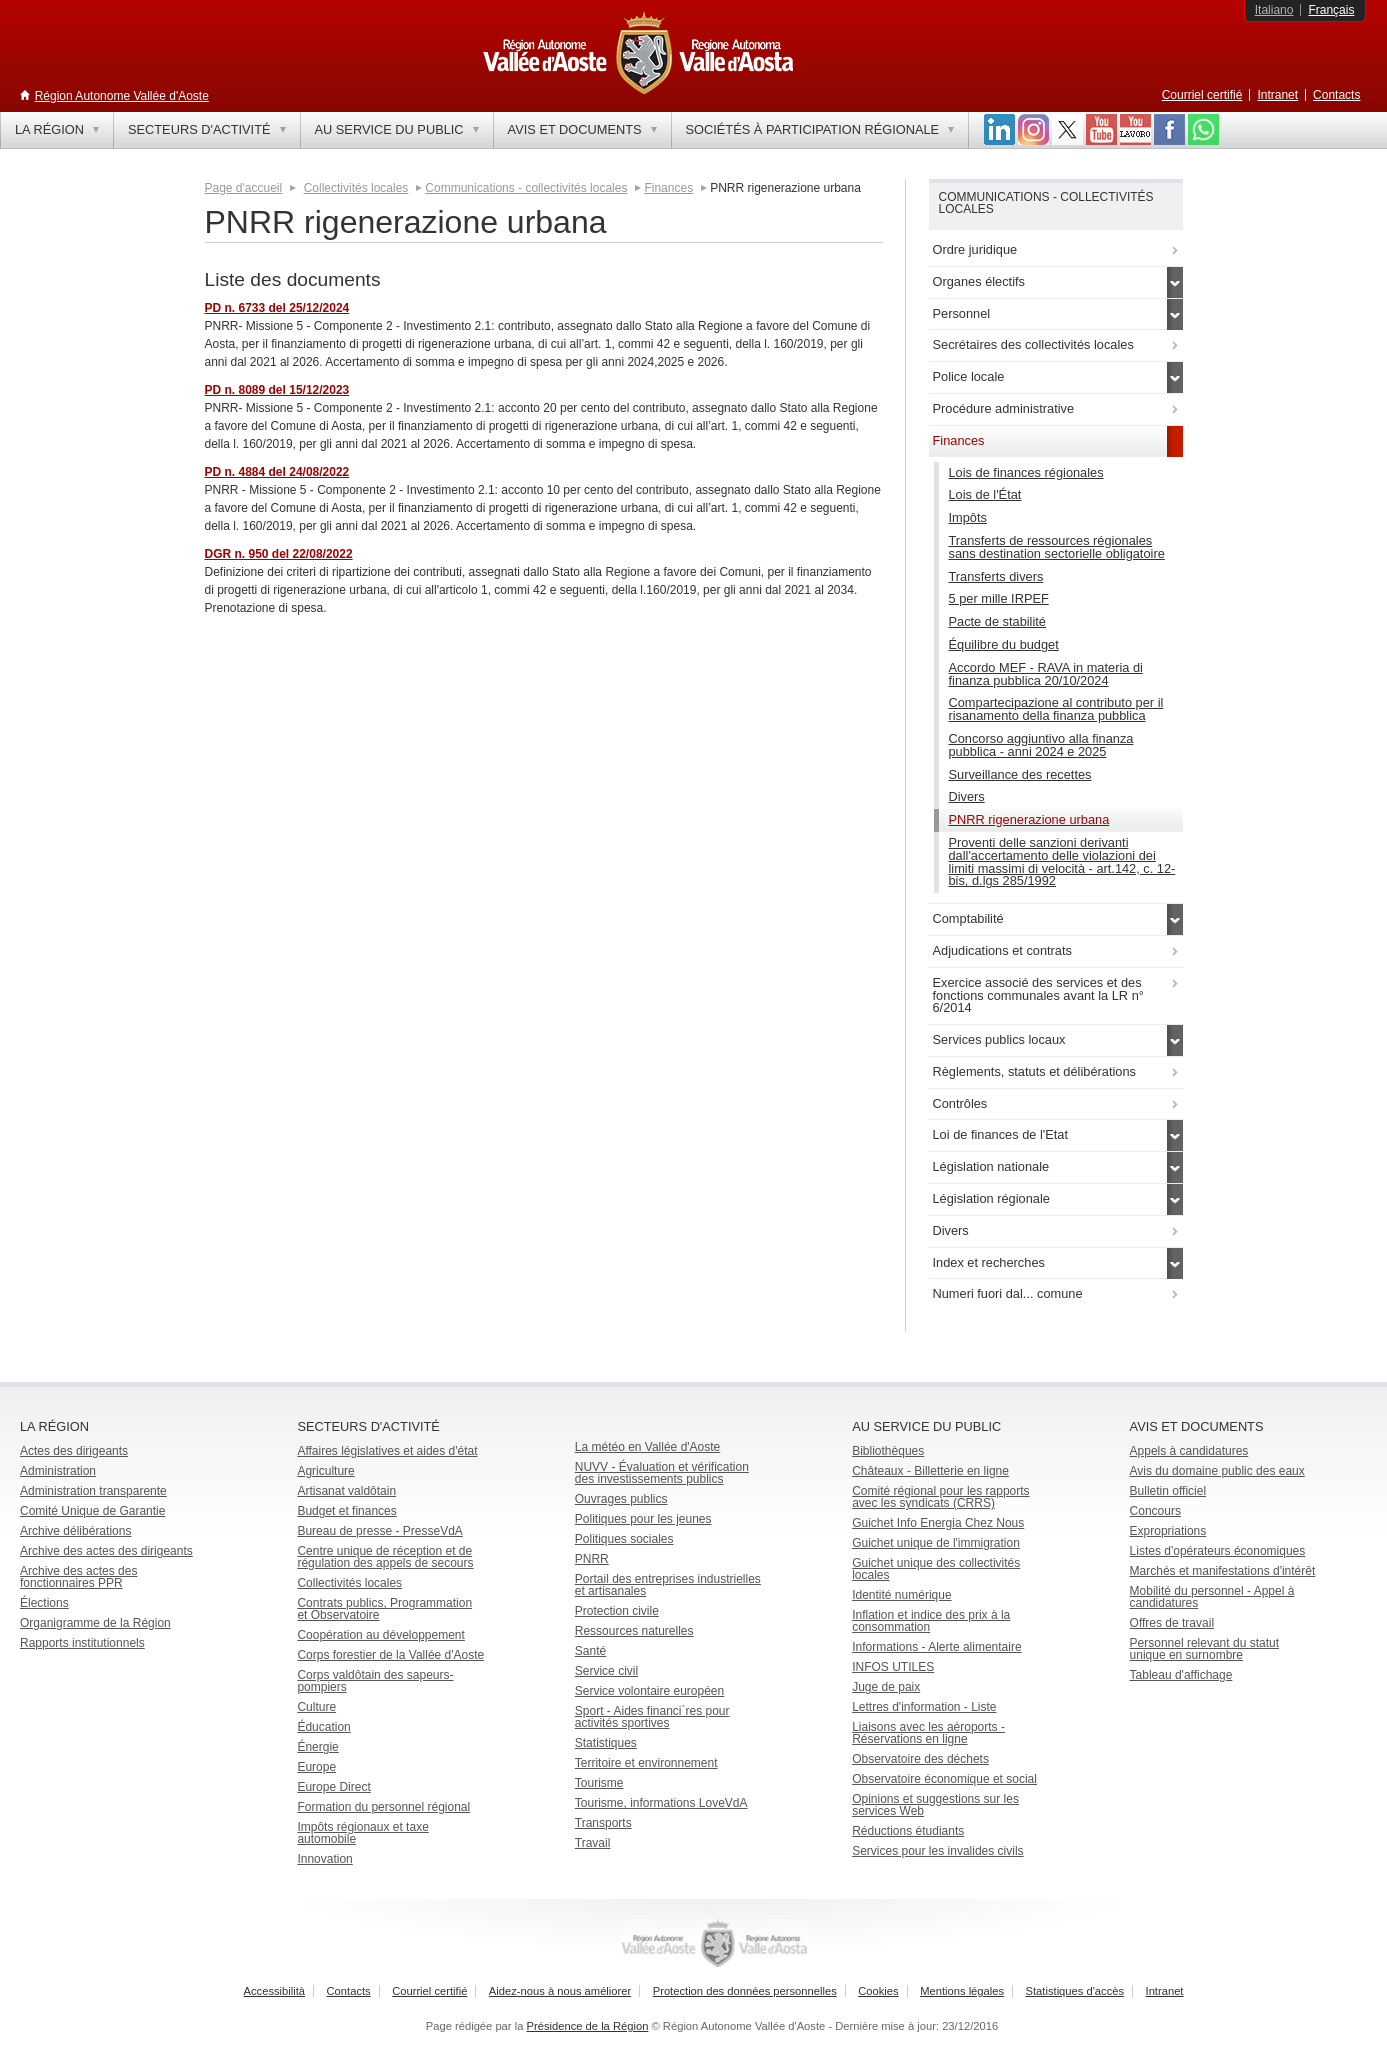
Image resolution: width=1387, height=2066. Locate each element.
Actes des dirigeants (74, 1451)
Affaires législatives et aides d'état (387, 1451)
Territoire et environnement (646, 1763)
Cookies (878, 1991)
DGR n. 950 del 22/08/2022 (279, 554)
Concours (1155, 1511)
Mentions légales (962, 1991)
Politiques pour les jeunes (643, 1519)
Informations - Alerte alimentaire (936, 1647)
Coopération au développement (380, 1635)
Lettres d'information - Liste (924, 1707)
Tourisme (599, 1783)
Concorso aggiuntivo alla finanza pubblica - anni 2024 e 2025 (1041, 745)
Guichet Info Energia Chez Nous (938, 1523)
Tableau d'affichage (1181, 1675)
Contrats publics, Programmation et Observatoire (384, 1609)
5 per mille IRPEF (999, 598)
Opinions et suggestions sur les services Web (935, 1805)
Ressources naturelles (634, 1631)
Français (1331, 10)
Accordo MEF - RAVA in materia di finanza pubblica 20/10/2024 (1046, 674)
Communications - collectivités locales (526, 188)
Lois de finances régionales (1026, 472)
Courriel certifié (1202, 95)
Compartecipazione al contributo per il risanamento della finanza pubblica (1056, 709)
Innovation (324, 1859)
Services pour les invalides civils (937, 1851)
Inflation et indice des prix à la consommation (931, 1621)
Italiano (1274, 10)
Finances (668, 188)
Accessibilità (275, 1991)
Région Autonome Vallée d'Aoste (122, 96)
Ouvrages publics (621, 1499)
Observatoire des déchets (920, 1759)
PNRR (592, 1559)
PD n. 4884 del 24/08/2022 (277, 472)
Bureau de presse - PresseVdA (379, 1531)
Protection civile (617, 1611)
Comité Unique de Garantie (92, 1511)
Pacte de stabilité (997, 621)
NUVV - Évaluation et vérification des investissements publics (662, 1473)
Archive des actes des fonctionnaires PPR (78, 1577)
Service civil (606, 1671)
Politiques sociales (624, 1539)
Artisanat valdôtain (346, 1491)
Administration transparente (93, 1491)
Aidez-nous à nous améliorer (560, 1991)
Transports (603, 1823)
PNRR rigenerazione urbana (1029, 819)
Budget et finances (346, 1511)
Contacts (1336, 95)
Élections (44, 1603)
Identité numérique (901, 1595)
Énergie (317, 1747)
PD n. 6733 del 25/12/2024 (277, 308)
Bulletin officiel (1168, 1491)
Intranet (1277, 95)
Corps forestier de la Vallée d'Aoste (390, 1655)
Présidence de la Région (588, 2026)
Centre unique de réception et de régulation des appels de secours (385, 1557)
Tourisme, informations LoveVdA (661, 1803)
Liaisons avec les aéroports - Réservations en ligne (928, 1733)
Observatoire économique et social (944, 1779)
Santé (590, 1651)
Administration (58, 1471)
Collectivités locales (356, 188)
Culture (316, 1707)
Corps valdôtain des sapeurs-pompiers (375, 1681)
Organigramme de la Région (95, 1623)
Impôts (968, 517)
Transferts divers (996, 576)
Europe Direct (333, 1787)
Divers (967, 796)
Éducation (323, 1727)
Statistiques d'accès (1075, 1991)
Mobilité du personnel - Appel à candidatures (1212, 1597)
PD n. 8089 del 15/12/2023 (277, 390)
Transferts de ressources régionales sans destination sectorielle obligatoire (1057, 547)
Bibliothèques (888, 1451)
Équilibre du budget (1004, 644)
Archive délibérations (75, 1531)
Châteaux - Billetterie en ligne (930, 1471)
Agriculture (325, 1471)
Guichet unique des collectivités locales (936, 1569)
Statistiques (606, 1743)
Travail (593, 1843)
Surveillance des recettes (1020, 774)
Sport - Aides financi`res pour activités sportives (652, 1717)
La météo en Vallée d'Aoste (648, 1447)
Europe (316, 1767)
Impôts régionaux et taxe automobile (362, 1833)
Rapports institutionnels (82, 1643)
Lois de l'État (985, 494)
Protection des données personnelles (745, 1991)
